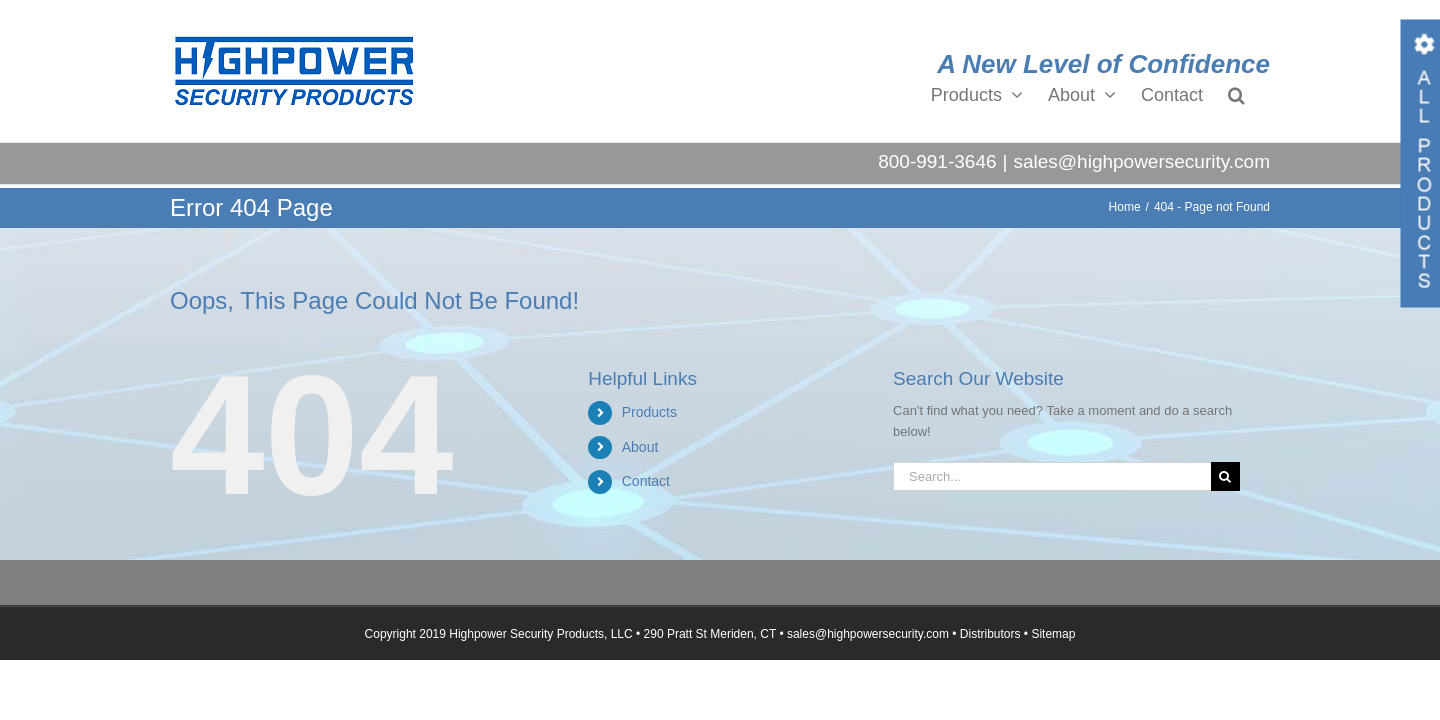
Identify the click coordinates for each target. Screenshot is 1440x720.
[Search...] (1052, 476)
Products (649, 412)
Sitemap (1053, 634)
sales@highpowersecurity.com (1141, 161)
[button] (1261, 94)
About (640, 447)
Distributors (990, 634)
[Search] (1225, 476)
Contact (646, 481)
